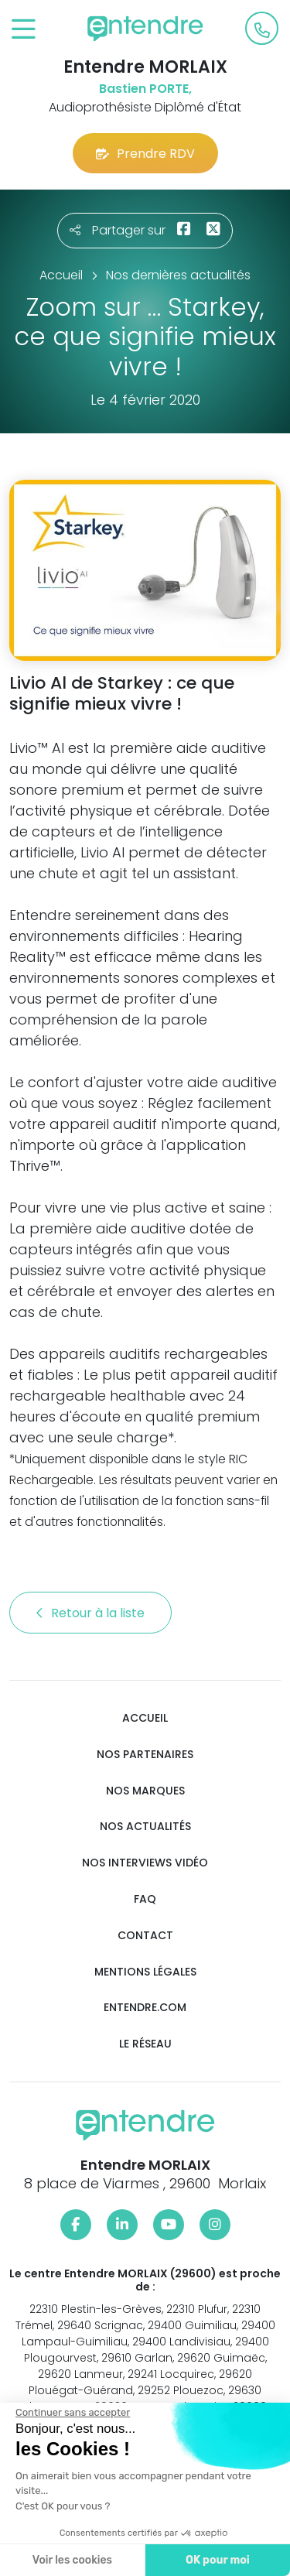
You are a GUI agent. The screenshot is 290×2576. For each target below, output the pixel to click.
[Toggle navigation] (24, 29)
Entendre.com (145, 2007)
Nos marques (145, 1791)
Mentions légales (145, 1972)
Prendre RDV (145, 153)
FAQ (145, 1899)
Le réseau (145, 2044)
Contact (145, 1935)
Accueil (145, 1718)
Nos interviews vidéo (145, 1863)
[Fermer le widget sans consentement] (71, 2412)
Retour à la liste (90, 1613)
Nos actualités (145, 1826)
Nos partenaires (145, 1754)
